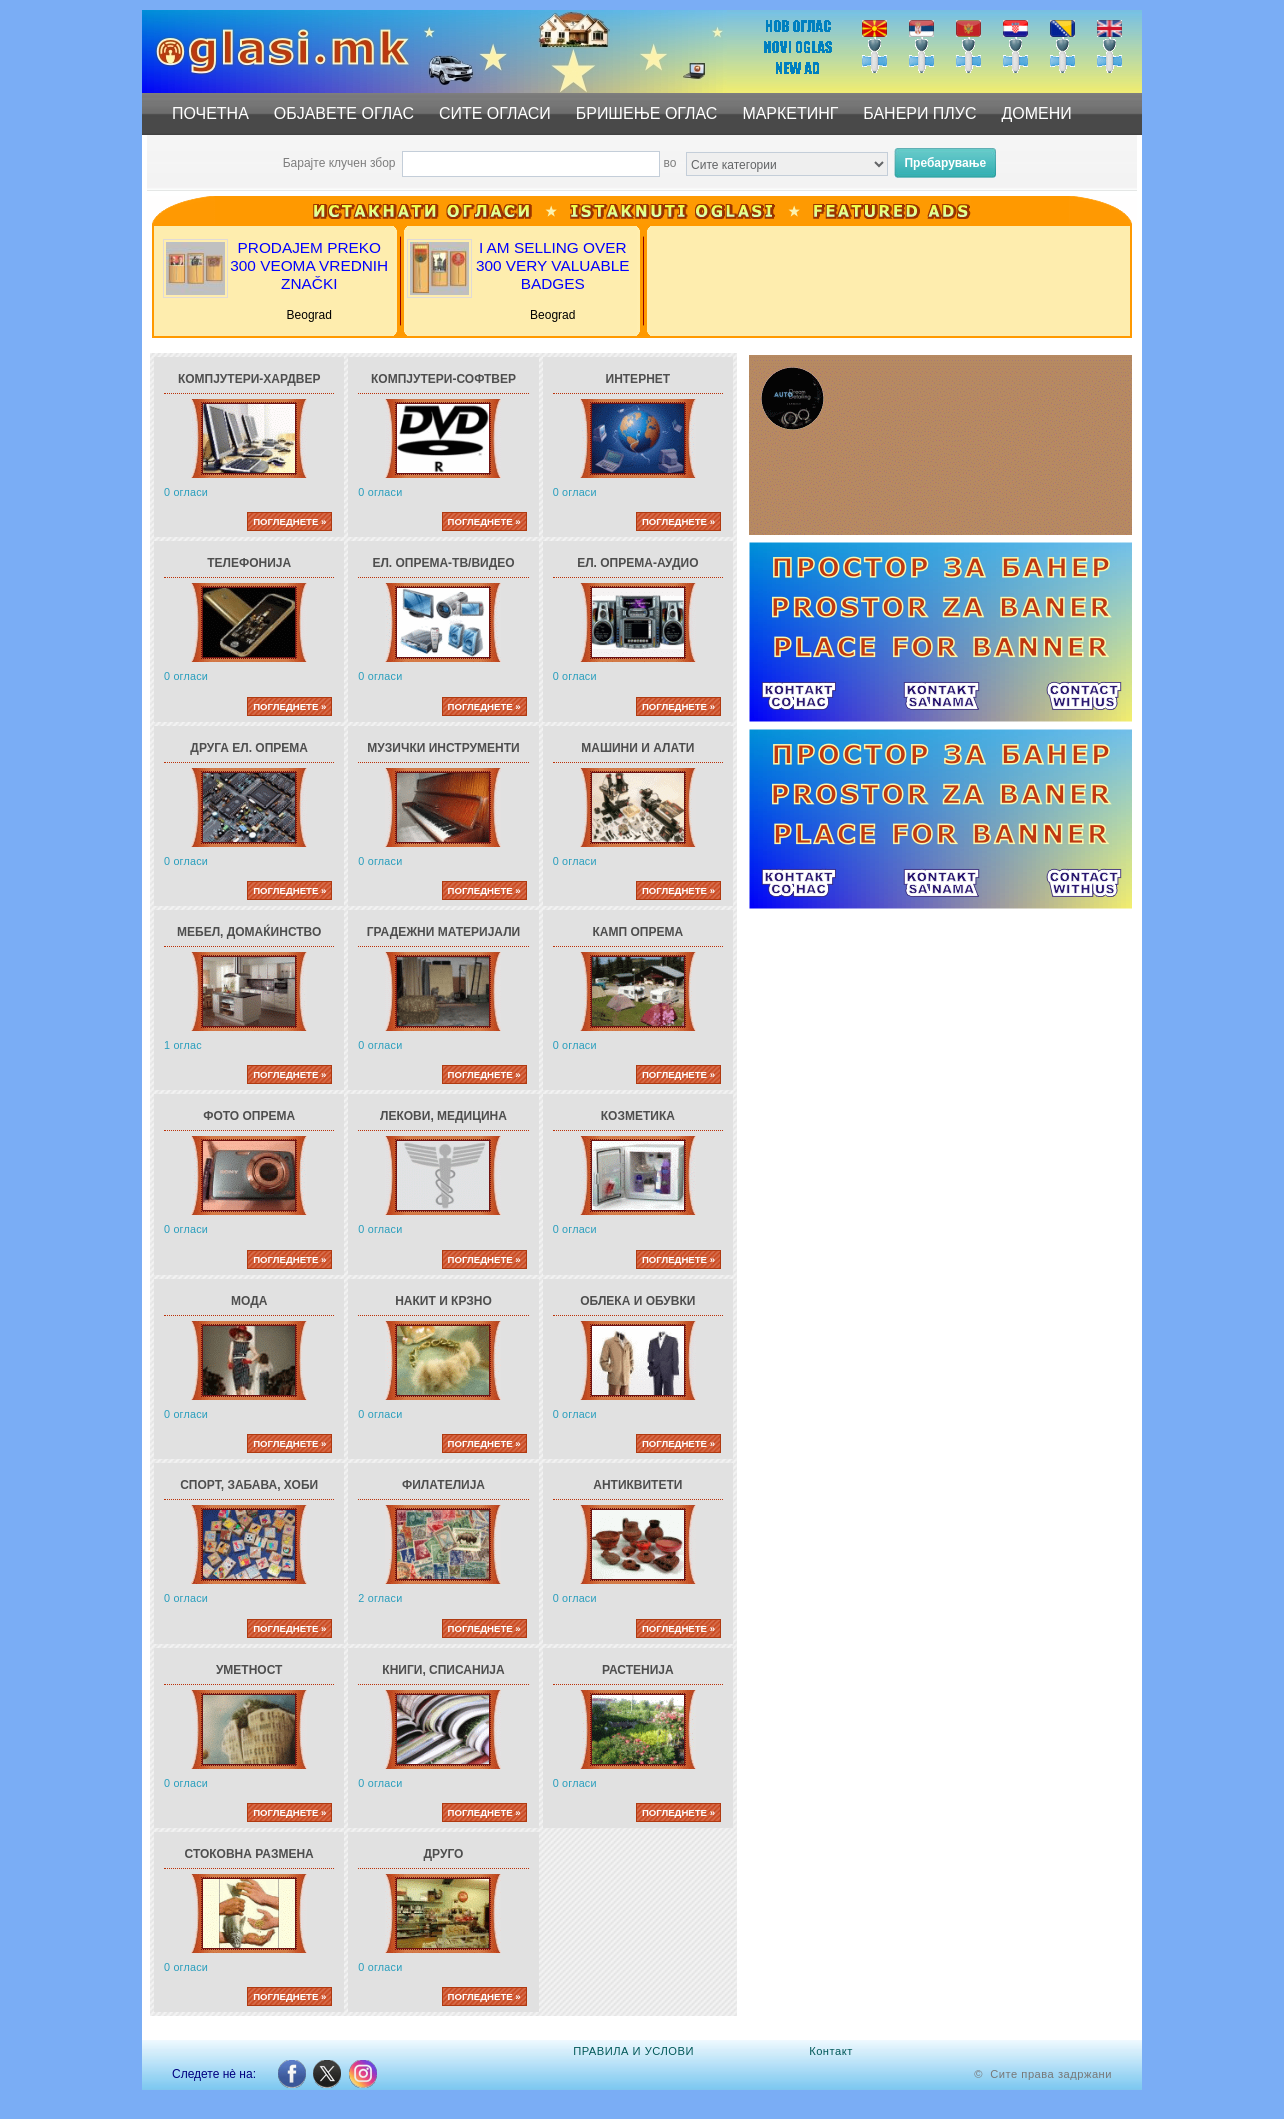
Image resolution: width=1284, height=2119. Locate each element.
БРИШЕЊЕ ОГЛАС (647, 113)
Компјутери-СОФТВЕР (443, 379)
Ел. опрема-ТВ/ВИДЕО (443, 563)
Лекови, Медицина (443, 1116)
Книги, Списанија (443, 1670)
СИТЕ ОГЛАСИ (495, 113)
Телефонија (249, 563)
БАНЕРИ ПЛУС (919, 113)
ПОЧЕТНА (210, 113)
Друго (444, 1854)
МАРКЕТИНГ (790, 113)
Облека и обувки (637, 1301)
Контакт (831, 2051)
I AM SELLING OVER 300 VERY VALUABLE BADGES (553, 265)
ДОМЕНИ (1037, 113)
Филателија (443, 1485)
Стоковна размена (249, 1854)
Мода (249, 1301)
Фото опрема (249, 1116)
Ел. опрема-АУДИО (637, 563)
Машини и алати (637, 748)
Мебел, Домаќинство (249, 932)
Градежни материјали (443, 932)
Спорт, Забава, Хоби (249, 1485)
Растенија (638, 1670)
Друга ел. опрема (249, 748)
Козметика (638, 1116)
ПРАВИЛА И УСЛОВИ (633, 2051)
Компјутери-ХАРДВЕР (249, 379)
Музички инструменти (443, 748)
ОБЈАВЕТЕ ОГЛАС (344, 113)
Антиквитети (637, 1485)
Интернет (638, 379)
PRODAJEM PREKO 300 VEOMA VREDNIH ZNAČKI (309, 265)
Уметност (249, 1670)
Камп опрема (638, 932)
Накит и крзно (443, 1301)
